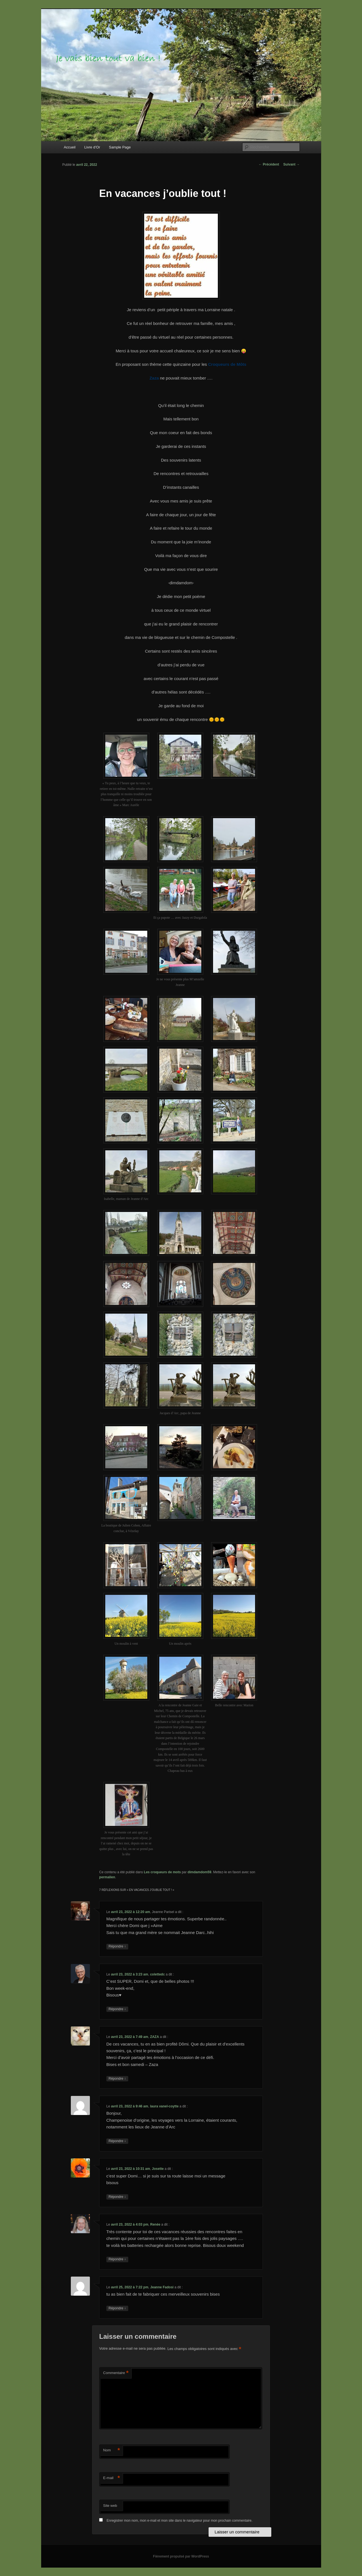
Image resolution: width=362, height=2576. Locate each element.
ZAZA (154, 2037)
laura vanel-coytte (164, 2106)
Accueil (70, 147)
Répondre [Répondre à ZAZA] (117, 2078)
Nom (111, 2450)
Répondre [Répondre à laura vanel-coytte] (117, 2141)
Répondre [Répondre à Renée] (117, 2259)
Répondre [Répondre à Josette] (117, 2197)
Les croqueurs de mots (162, 1872)
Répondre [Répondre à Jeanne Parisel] (117, 1946)
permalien (107, 1877)
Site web (110, 2505)
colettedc (157, 1974)
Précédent (268, 164)
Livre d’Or (92, 147)
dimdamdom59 (199, 1872)
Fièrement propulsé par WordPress (181, 2556)
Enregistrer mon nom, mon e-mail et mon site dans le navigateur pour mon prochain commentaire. (180, 2521)
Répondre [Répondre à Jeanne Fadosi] (117, 2308)
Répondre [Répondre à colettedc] (117, 2009)
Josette (158, 2169)
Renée (155, 2224)
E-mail (111, 2478)
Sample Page (120, 147)
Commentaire (116, 2373)
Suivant (291, 164)
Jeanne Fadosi (162, 2287)
